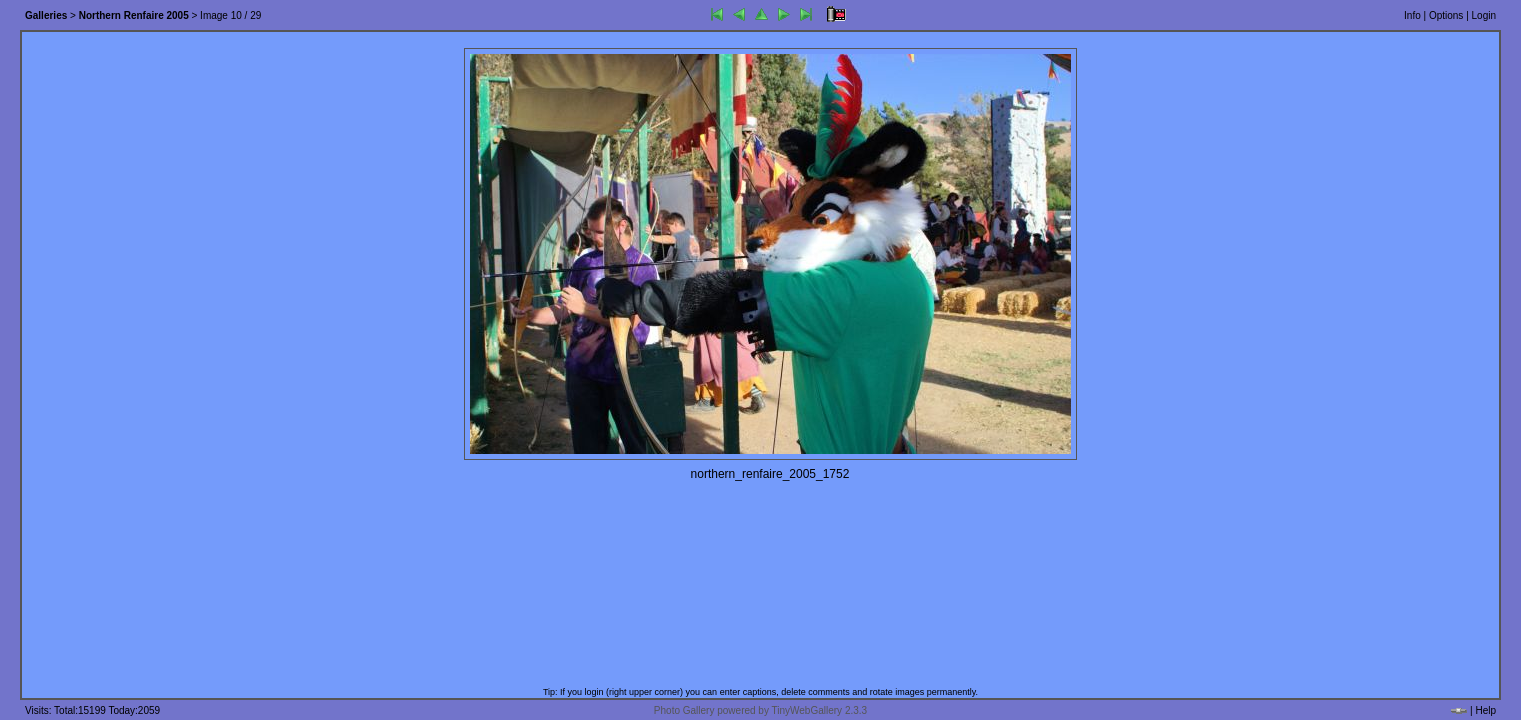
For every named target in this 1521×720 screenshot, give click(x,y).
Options (1446, 15)
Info (1412, 15)
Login (1484, 15)
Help (1485, 710)
